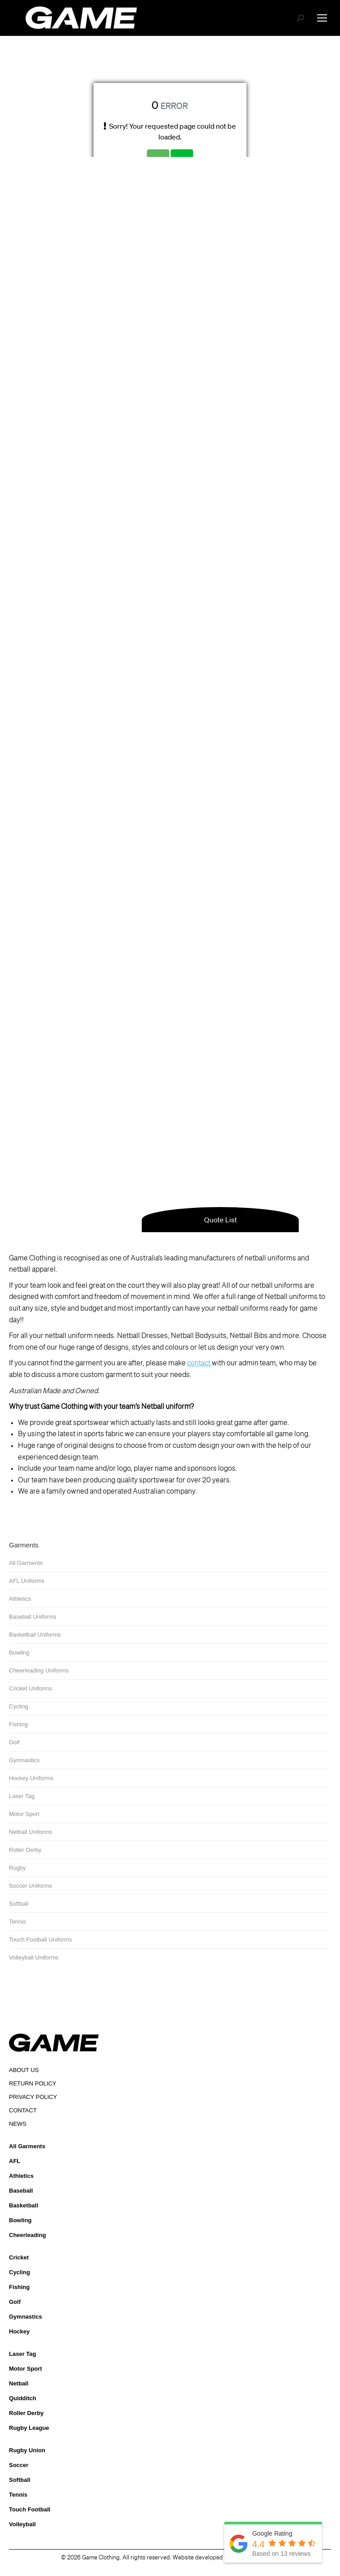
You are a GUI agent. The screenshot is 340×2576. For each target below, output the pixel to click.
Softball (18, 1903)
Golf (14, 1742)
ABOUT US (24, 2070)
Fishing (18, 1724)
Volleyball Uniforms (34, 1957)
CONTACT (23, 2110)
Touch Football (29, 2509)
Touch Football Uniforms (40, 1939)
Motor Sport (24, 1814)
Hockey (19, 2331)
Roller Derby (25, 1849)
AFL (14, 2161)
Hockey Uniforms (31, 1778)
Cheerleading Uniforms (39, 1670)
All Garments (26, 1563)
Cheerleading (27, 2235)
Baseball (21, 2190)
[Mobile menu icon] (322, 18)
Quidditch (22, 2398)
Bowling (19, 1652)
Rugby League (29, 2427)
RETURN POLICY (32, 2083)
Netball (18, 2383)
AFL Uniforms (26, 1580)
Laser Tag (22, 1796)
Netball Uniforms (30, 1832)
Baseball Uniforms (33, 1616)
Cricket (19, 2257)
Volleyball (22, 2524)
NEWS (17, 2123)
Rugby (17, 1867)
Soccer (18, 2465)
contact (199, 1363)
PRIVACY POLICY (33, 2097)
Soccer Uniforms (30, 1885)
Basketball (23, 2205)
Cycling (18, 1706)
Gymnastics (24, 1760)
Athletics (20, 1598)
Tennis (17, 1921)
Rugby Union (27, 2450)
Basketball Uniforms (35, 1634)
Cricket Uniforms (30, 1688)
